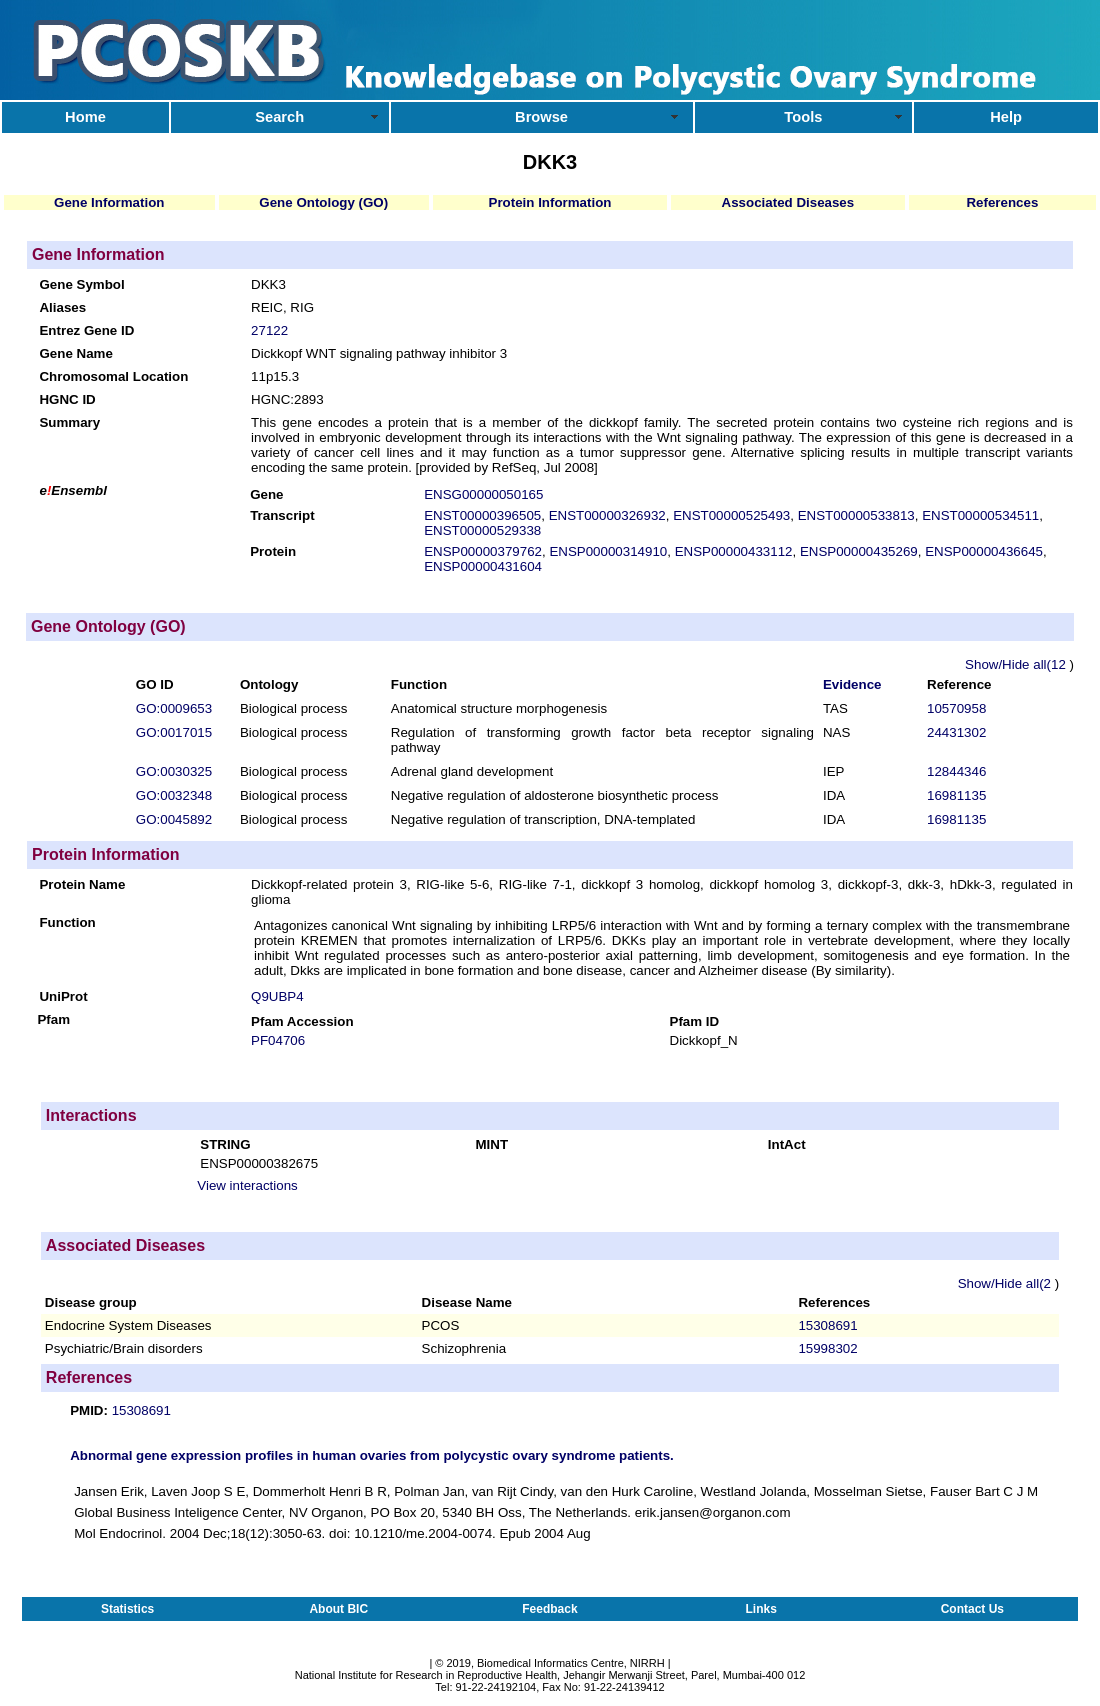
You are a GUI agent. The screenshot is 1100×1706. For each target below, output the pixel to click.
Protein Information (550, 202)
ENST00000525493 (731, 515)
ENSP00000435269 (859, 551)
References (1002, 202)
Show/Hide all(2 (1006, 1283)
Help (1006, 117)
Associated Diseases (788, 202)
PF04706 (278, 1040)
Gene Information (109, 202)
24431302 (956, 732)
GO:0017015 (174, 732)
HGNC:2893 (287, 399)
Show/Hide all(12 (1017, 664)
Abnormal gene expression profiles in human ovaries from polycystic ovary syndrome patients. (372, 1455)
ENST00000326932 (607, 515)
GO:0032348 (174, 795)
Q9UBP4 (277, 996)
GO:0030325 (174, 771)
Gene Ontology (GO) (323, 202)
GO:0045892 (174, 819)
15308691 (827, 1325)
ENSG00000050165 (483, 494)
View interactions (247, 1185)
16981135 (956, 795)
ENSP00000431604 (483, 566)
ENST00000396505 (482, 515)
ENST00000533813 (856, 515)
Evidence (852, 684)
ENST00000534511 (980, 515)
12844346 (956, 771)
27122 (269, 330)
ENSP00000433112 (734, 551)
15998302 (827, 1348)
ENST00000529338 (482, 530)
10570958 (956, 708)
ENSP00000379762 (483, 551)
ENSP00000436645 (984, 551)
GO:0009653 (174, 708)
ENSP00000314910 (608, 551)
